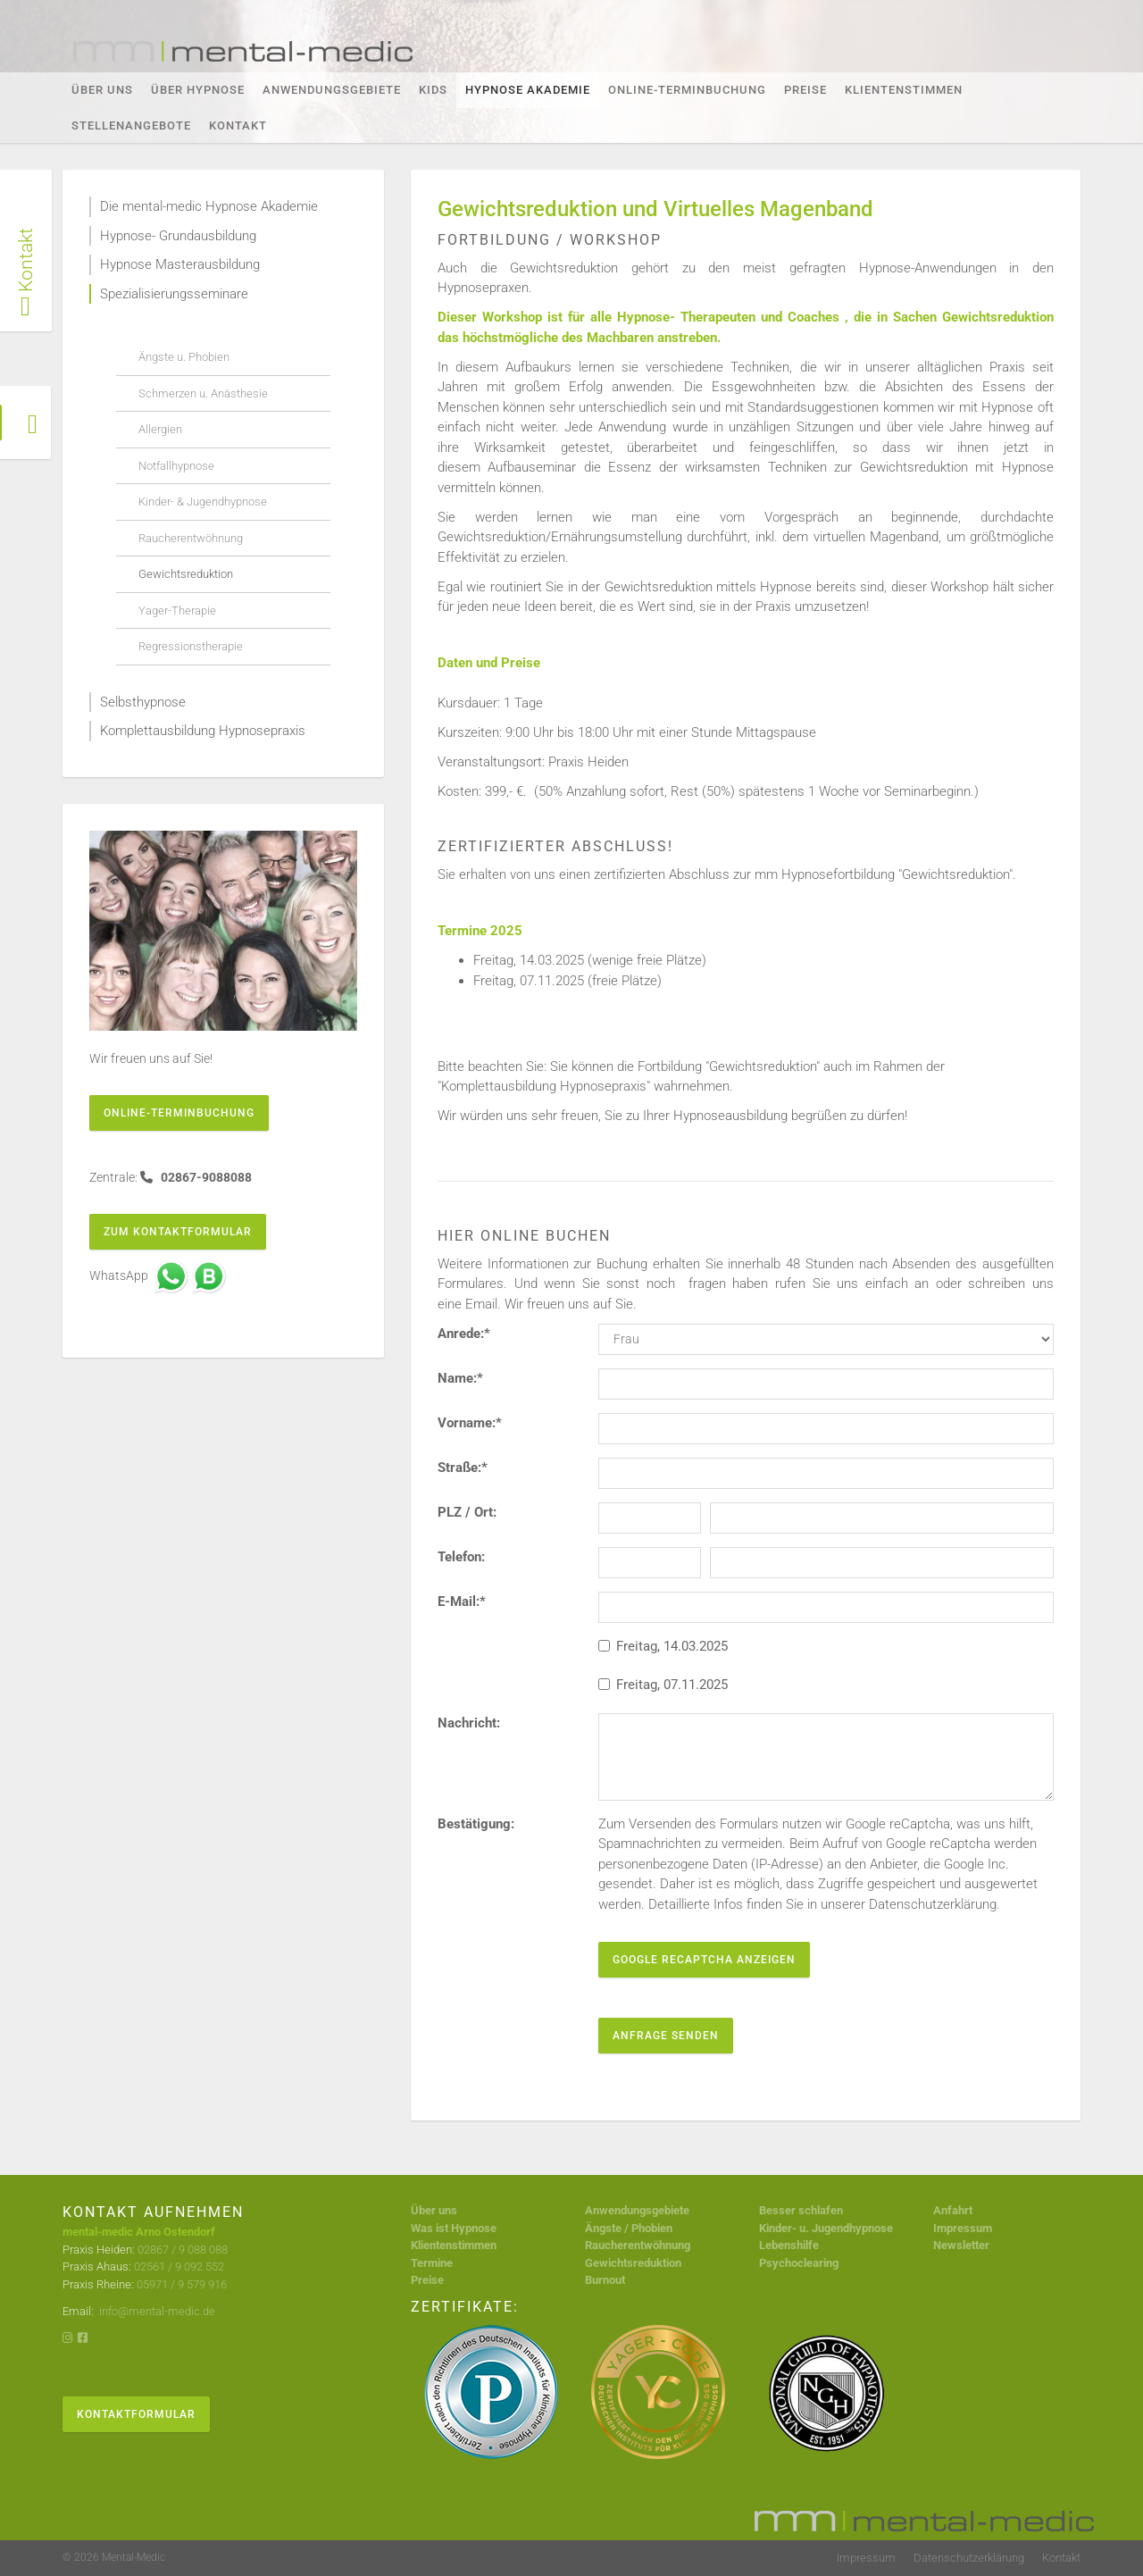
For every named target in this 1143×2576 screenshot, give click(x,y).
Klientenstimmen (904, 89)
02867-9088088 (205, 1177)
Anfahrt (952, 2210)
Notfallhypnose (176, 466)
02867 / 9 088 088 (183, 2249)
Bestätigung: (476, 1824)
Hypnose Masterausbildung (180, 264)
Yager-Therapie (177, 610)
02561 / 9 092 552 (179, 2266)
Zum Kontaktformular (178, 1231)
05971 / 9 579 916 (182, 2284)
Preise (805, 89)
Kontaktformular (136, 2414)
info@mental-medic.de (155, 2311)
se (886, 2228)
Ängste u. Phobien (183, 357)
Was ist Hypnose (453, 2228)
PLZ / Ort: (467, 1512)
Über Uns (102, 89)
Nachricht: (469, 1723)
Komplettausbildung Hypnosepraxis (202, 731)
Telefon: (461, 1557)
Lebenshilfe (789, 2245)
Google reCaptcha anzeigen (704, 1959)
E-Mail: (462, 1601)
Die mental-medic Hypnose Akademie (209, 206)
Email (481, 1304)
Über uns (434, 2210)
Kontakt (238, 125)
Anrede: (464, 1334)
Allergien (160, 429)
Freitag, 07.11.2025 (663, 1685)
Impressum (962, 2228)
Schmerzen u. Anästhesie (203, 393)
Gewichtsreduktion (185, 574)
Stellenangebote (131, 125)
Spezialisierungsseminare (174, 294)
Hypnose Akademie (527, 89)
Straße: (463, 1467)
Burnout (605, 2280)
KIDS (433, 89)
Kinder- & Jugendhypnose (202, 501)
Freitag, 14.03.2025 (663, 1646)
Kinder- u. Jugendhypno (819, 2228)
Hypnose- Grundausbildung (178, 236)
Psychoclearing (798, 2263)
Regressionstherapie (190, 646)
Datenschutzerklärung (969, 2557)
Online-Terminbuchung (687, 89)
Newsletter (961, 2245)
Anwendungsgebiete (332, 89)
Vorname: (470, 1423)
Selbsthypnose (143, 702)
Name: (460, 1378)
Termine (432, 2263)
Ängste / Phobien (628, 2228)
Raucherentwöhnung (190, 538)
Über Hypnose (198, 89)
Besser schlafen (801, 2210)
